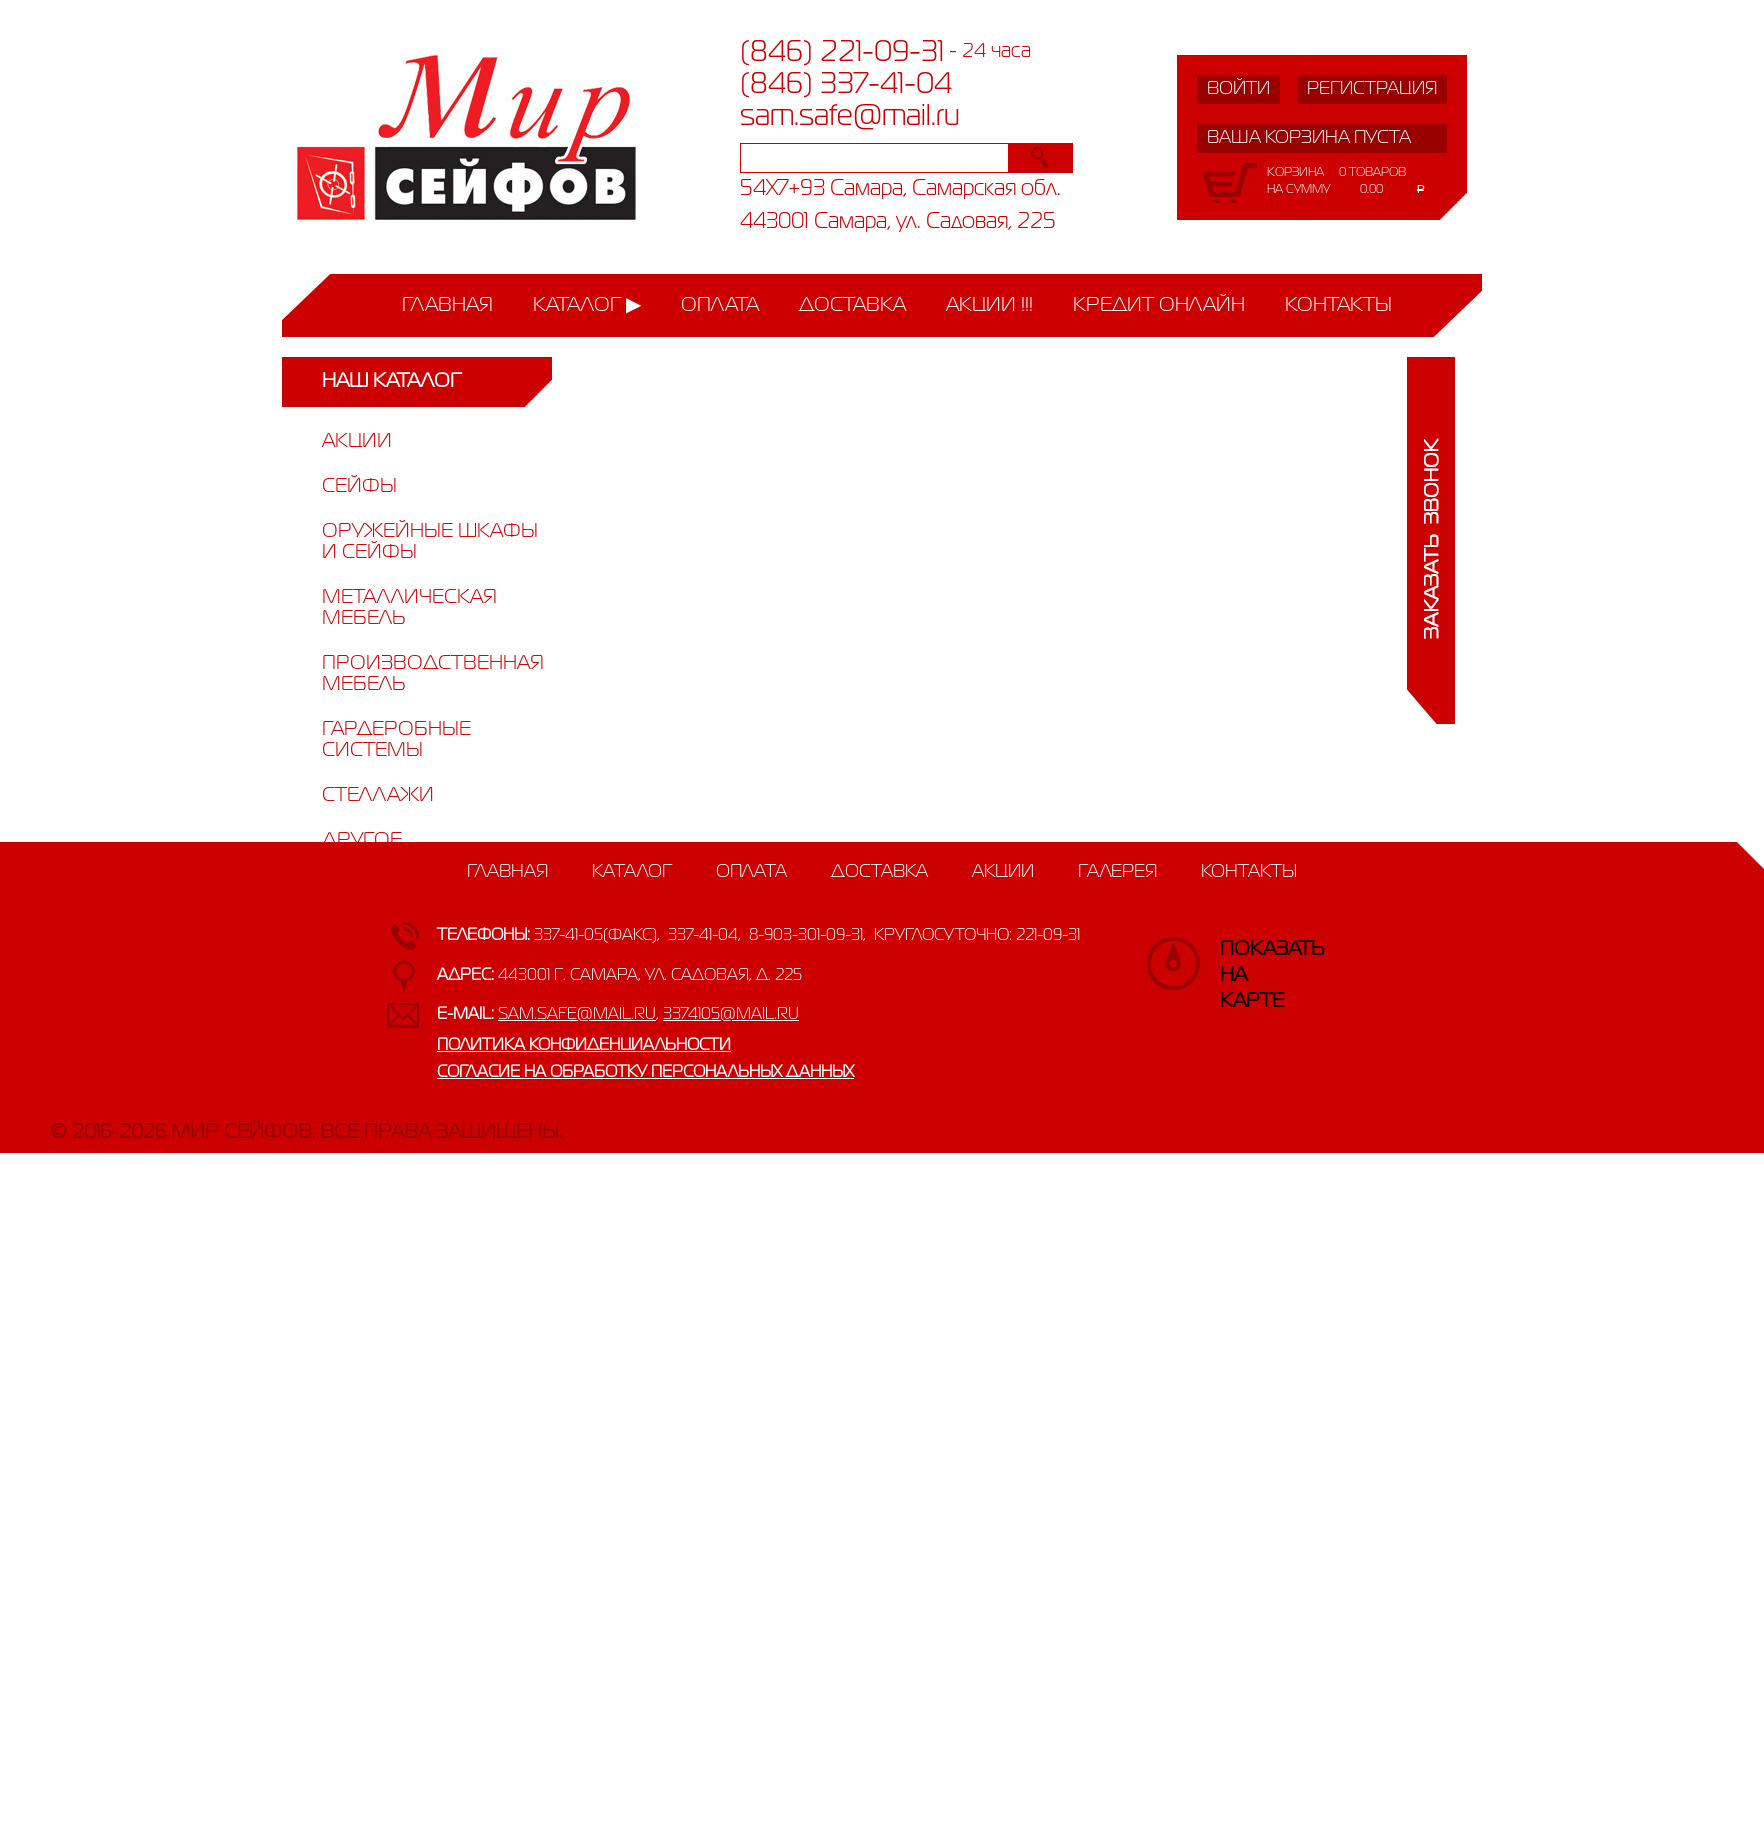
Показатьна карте (1240, 959)
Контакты (1338, 305)
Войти (1238, 89)
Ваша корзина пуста (1309, 138)
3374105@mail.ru (731, 1015)
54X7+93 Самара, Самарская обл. (900, 189)
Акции (357, 441)
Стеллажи (378, 795)
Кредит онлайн (1159, 305)
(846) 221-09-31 (842, 53)
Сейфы (359, 486)
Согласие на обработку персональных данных (645, 1073)
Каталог (577, 305)
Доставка (852, 305)
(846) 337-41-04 (846, 85)
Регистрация (1372, 89)
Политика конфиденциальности (584, 1046)
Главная (447, 305)
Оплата (720, 305)
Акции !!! (989, 305)
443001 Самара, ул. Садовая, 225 (898, 222)
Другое (362, 840)
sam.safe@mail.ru (850, 117)
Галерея (1117, 872)
